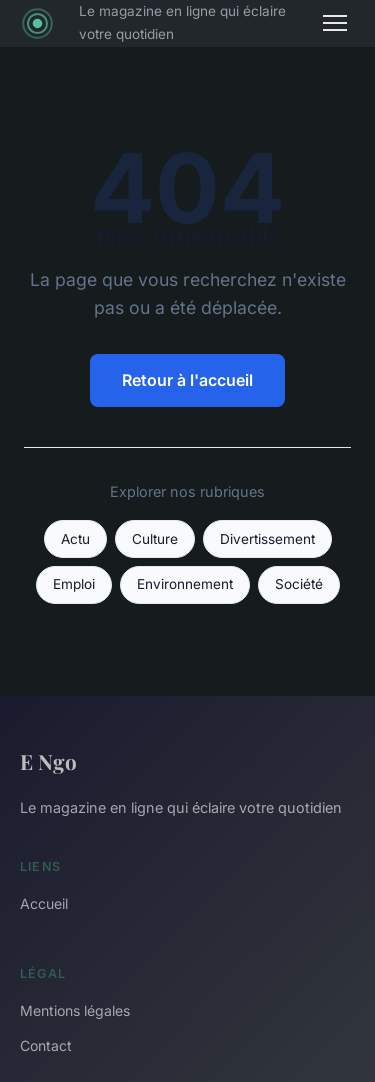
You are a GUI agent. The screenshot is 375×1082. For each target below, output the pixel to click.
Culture (155, 539)
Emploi (74, 584)
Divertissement (267, 539)
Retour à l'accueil (187, 380)
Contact (46, 1045)
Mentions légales (75, 1010)
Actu (75, 539)
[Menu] (335, 23)
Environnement (185, 584)
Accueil (44, 903)
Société (299, 584)
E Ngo (48, 761)
